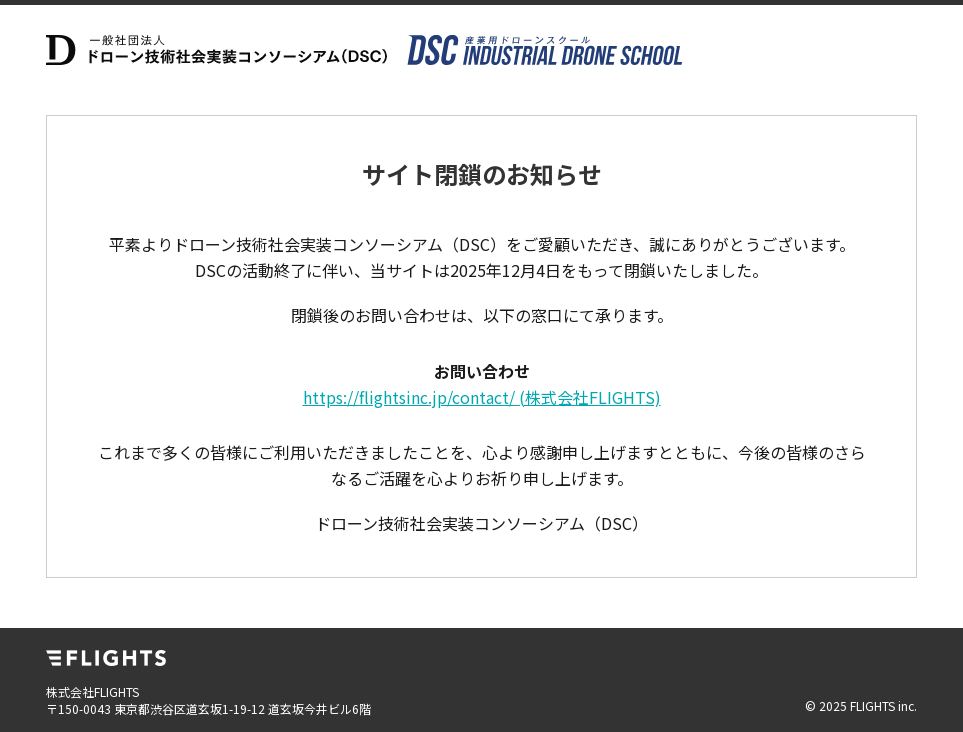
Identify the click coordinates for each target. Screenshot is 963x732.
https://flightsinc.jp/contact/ (482, 397)
